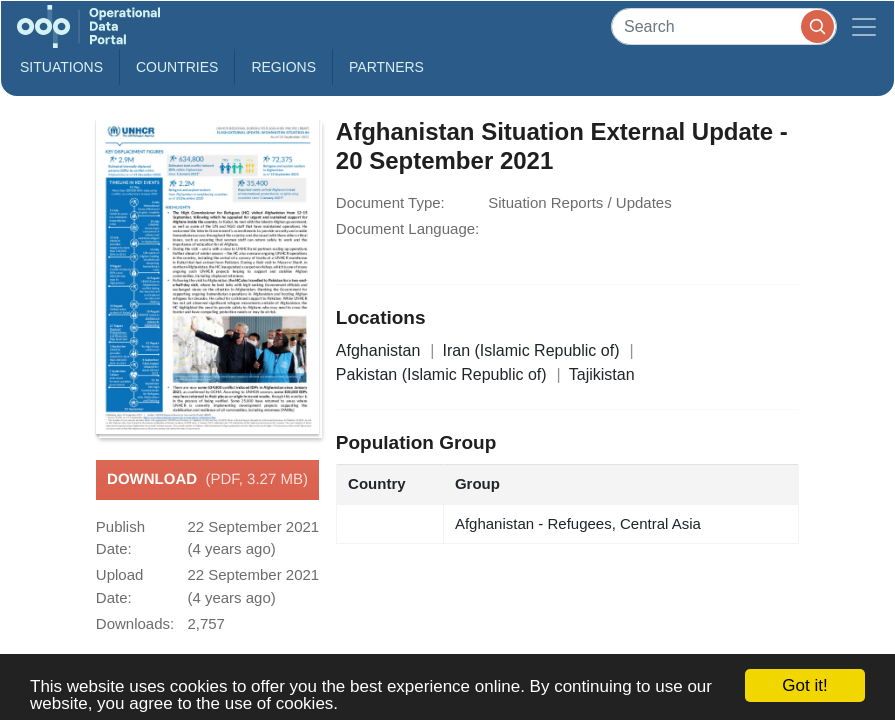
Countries (177, 67)
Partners (386, 67)
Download (207, 480)
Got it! (804, 685)
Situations (61, 67)
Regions (283, 67)
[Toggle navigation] (864, 26)
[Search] (724, 26)
